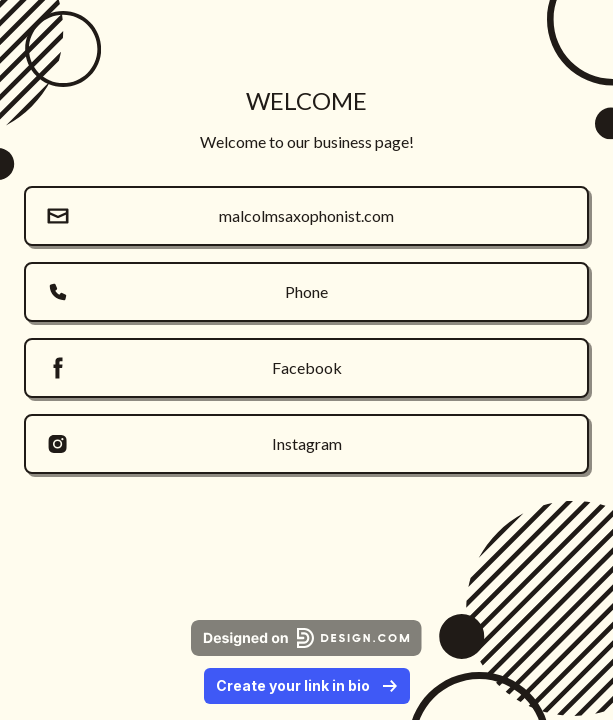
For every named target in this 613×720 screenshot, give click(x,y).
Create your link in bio (307, 685)
